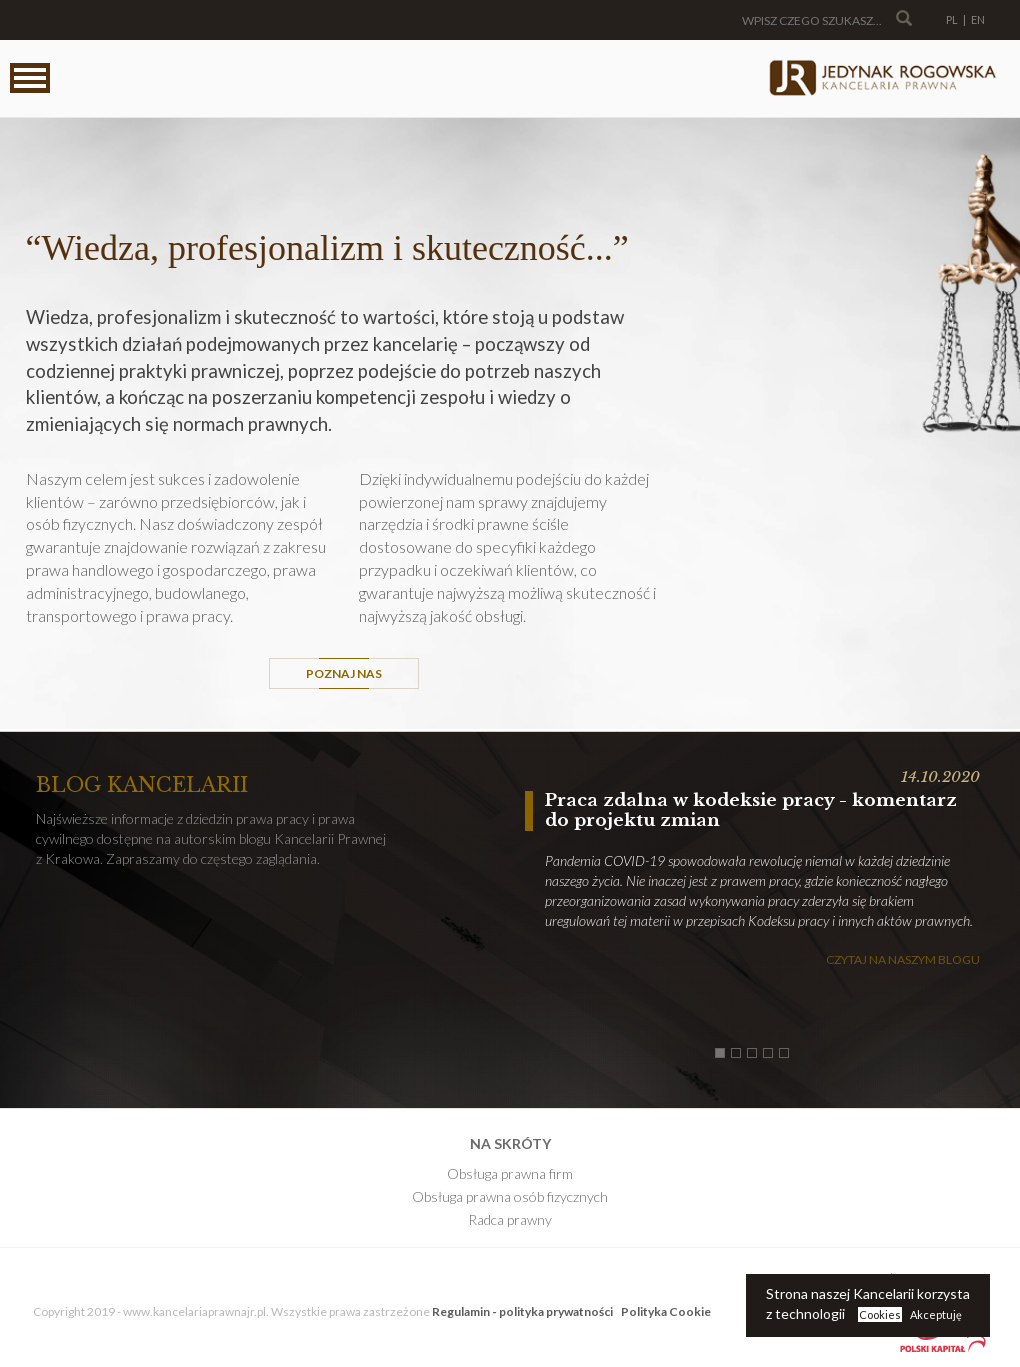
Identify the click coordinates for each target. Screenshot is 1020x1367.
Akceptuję (936, 1314)
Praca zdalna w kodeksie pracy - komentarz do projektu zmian (751, 810)
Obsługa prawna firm (510, 1173)
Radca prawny (510, 1219)
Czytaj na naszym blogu (903, 959)
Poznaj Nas (344, 673)
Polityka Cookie (666, 1311)
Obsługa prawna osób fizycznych (510, 1196)
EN (978, 19)
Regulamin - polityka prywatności (522, 1311)
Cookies (880, 1314)
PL (952, 19)
